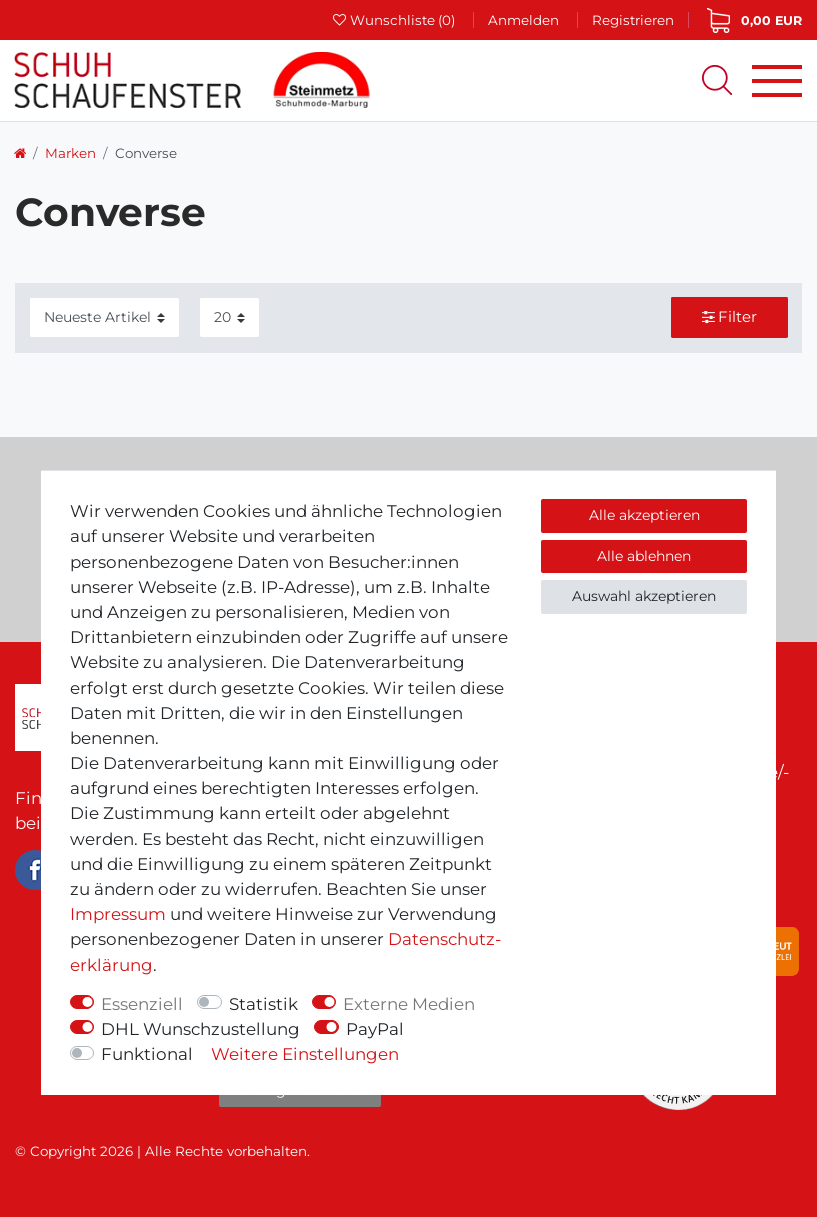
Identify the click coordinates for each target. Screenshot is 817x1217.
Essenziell (142, 1004)
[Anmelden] (523, 19)
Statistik (263, 1004)
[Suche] (717, 80)
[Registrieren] (633, 20)
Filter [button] (730, 317)
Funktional (147, 1054)
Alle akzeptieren (644, 515)
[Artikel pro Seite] (229, 317)
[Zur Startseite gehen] (20, 153)
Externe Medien (409, 1004)
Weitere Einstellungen (305, 1054)
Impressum (118, 914)
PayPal (375, 1029)
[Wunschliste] (394, 20)
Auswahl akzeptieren (644, 596)
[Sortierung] (104, 317)
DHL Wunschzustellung (200, 1029)
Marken (70, 153)
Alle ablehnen (644, 556)
